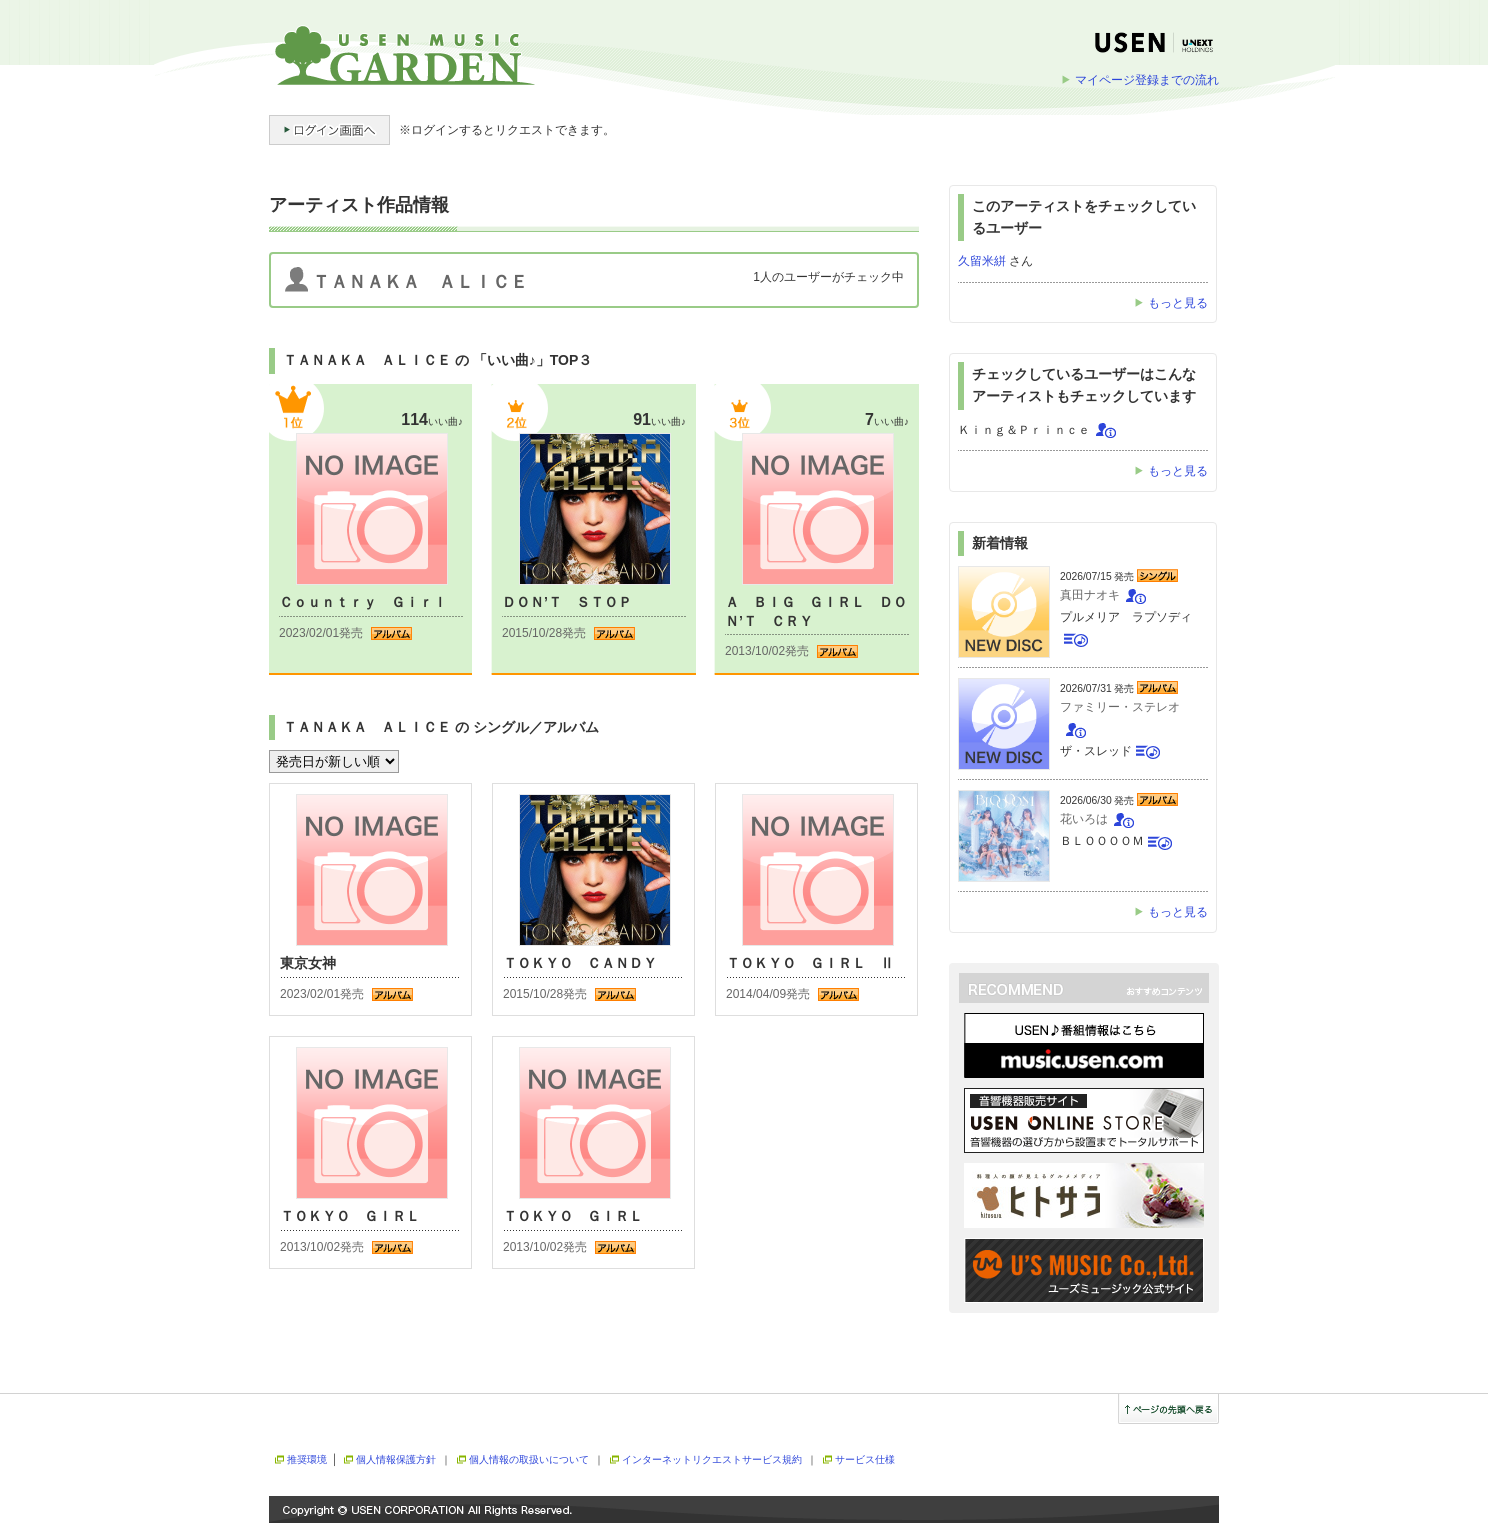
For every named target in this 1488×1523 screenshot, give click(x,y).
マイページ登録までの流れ (1147, 80)
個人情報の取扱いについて (529, 1459)
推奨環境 (307, 1459)
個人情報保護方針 (396, 1459)
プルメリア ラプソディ (1126, 617)
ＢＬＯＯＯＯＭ (1102, 841)
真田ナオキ (1090, 595)
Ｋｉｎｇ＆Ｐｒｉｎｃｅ (1024, 430)
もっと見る (1178, 303)
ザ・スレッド (1096, 751)
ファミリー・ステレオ (1120, 707)
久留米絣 (982, 261)
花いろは (1084, 819)
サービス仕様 (865, 1459)
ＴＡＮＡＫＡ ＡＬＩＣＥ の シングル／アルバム (441, 727)
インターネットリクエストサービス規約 (712, 1459)
